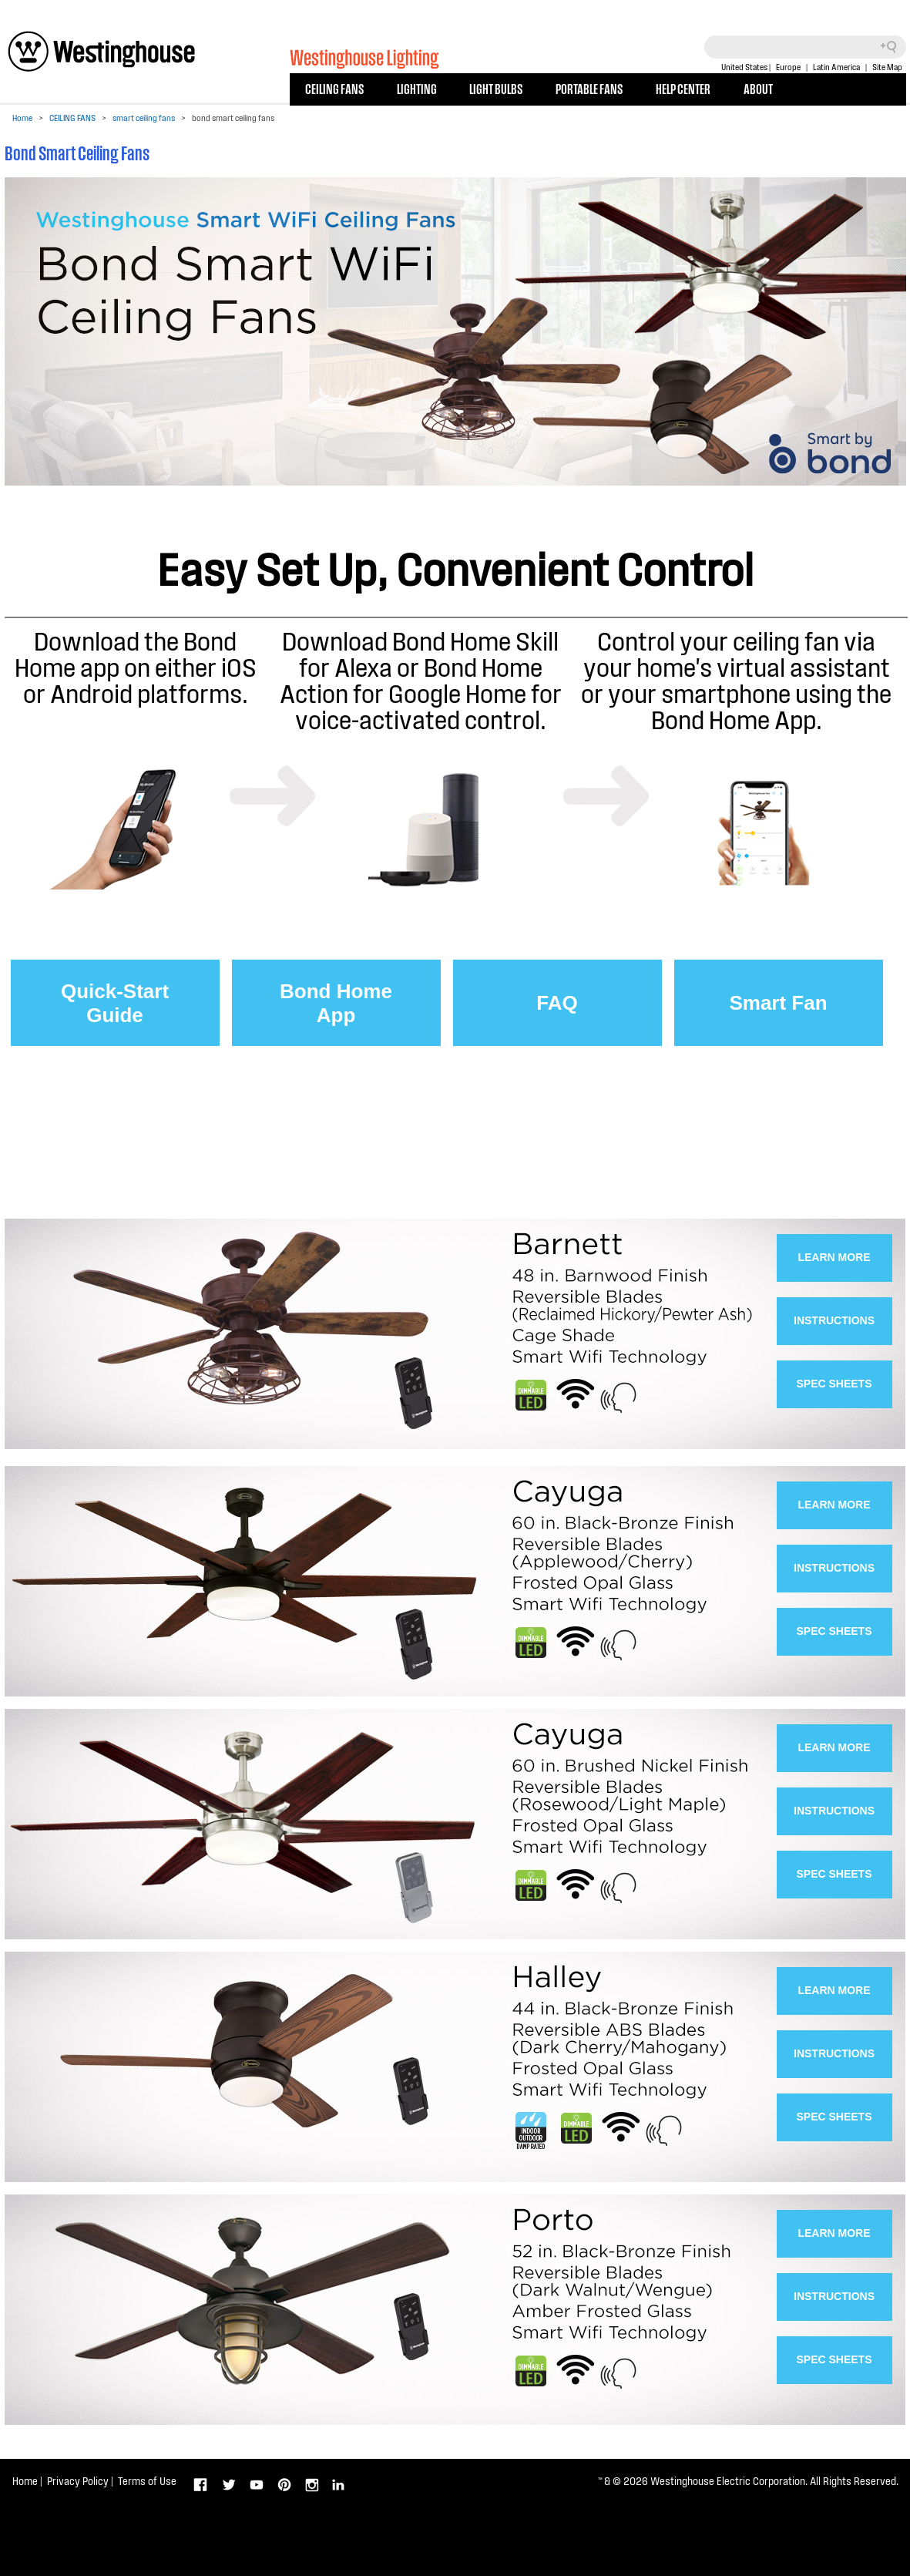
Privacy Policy (78, 2480)
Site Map (887, 67)
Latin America (836, 67)
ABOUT (758, 88)
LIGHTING (417, 88)
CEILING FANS (334, 88)
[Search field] (805, 47)
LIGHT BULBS (495, 88)
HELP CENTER (683, 88)
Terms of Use (147, 2480)
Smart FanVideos (778, 1018)
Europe (788, 67)
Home (22, 118)
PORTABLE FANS (589, 88)
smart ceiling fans (143, 118)
